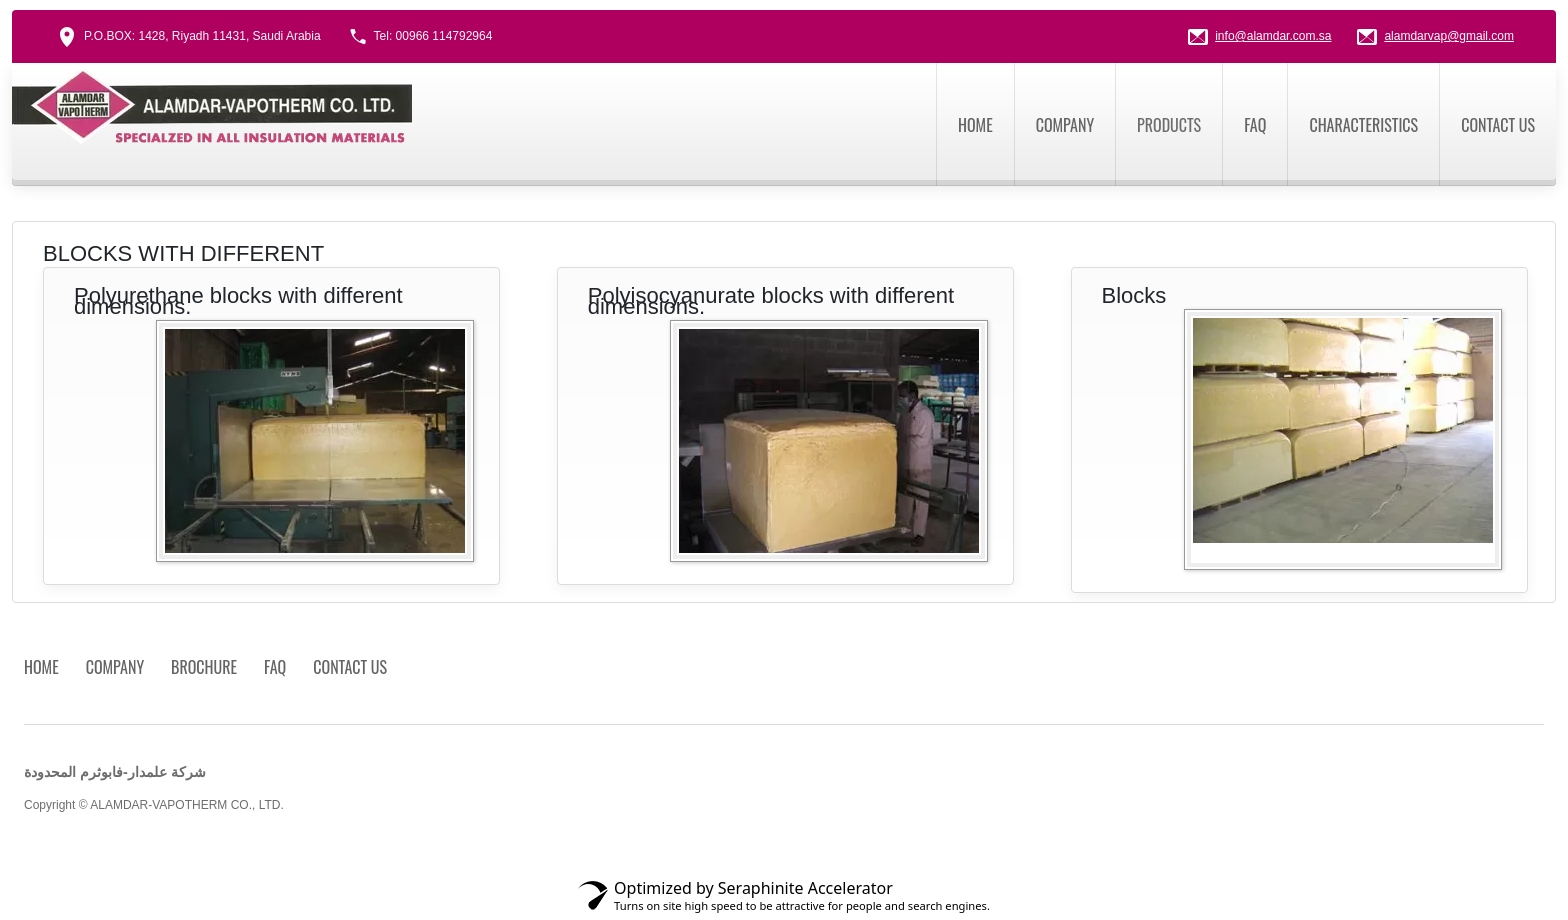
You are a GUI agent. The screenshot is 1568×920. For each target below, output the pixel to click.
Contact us (1498, 125)
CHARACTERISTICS (1363, 125)
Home (975, 125)
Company (1065, 125)
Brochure (204, 667)
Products (1169, 125)
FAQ (1255, 125)
